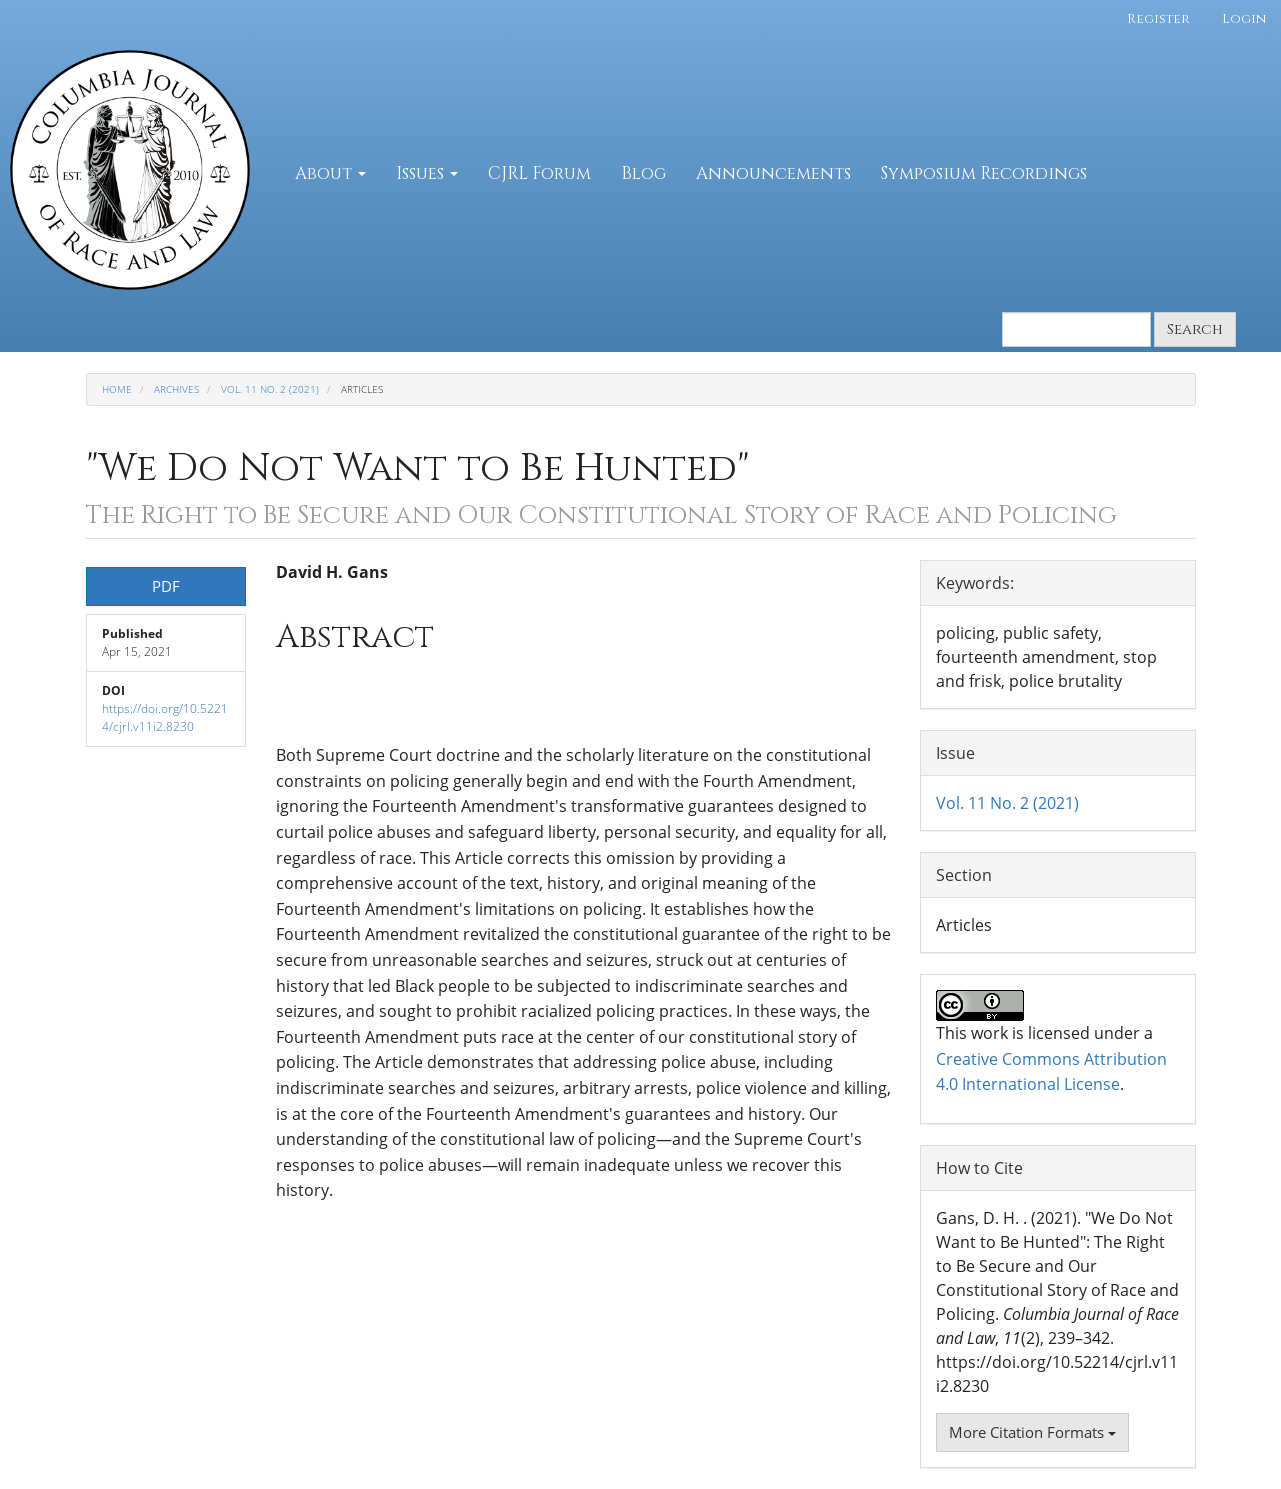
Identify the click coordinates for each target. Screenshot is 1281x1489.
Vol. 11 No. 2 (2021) (270, 389)
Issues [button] (427, 173)
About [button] (330, 173)
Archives (176, 389)
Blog (643, 173)
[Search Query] (1076, 329)
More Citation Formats (1032, 1432)
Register (1158, 19)
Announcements (773, 173)
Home (117, 389)
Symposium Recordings (984, 173)
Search (1195, 329)
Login (1244, 19)
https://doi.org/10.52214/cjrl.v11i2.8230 (165, 717)
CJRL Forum (539, 173)
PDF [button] (166, 586)
